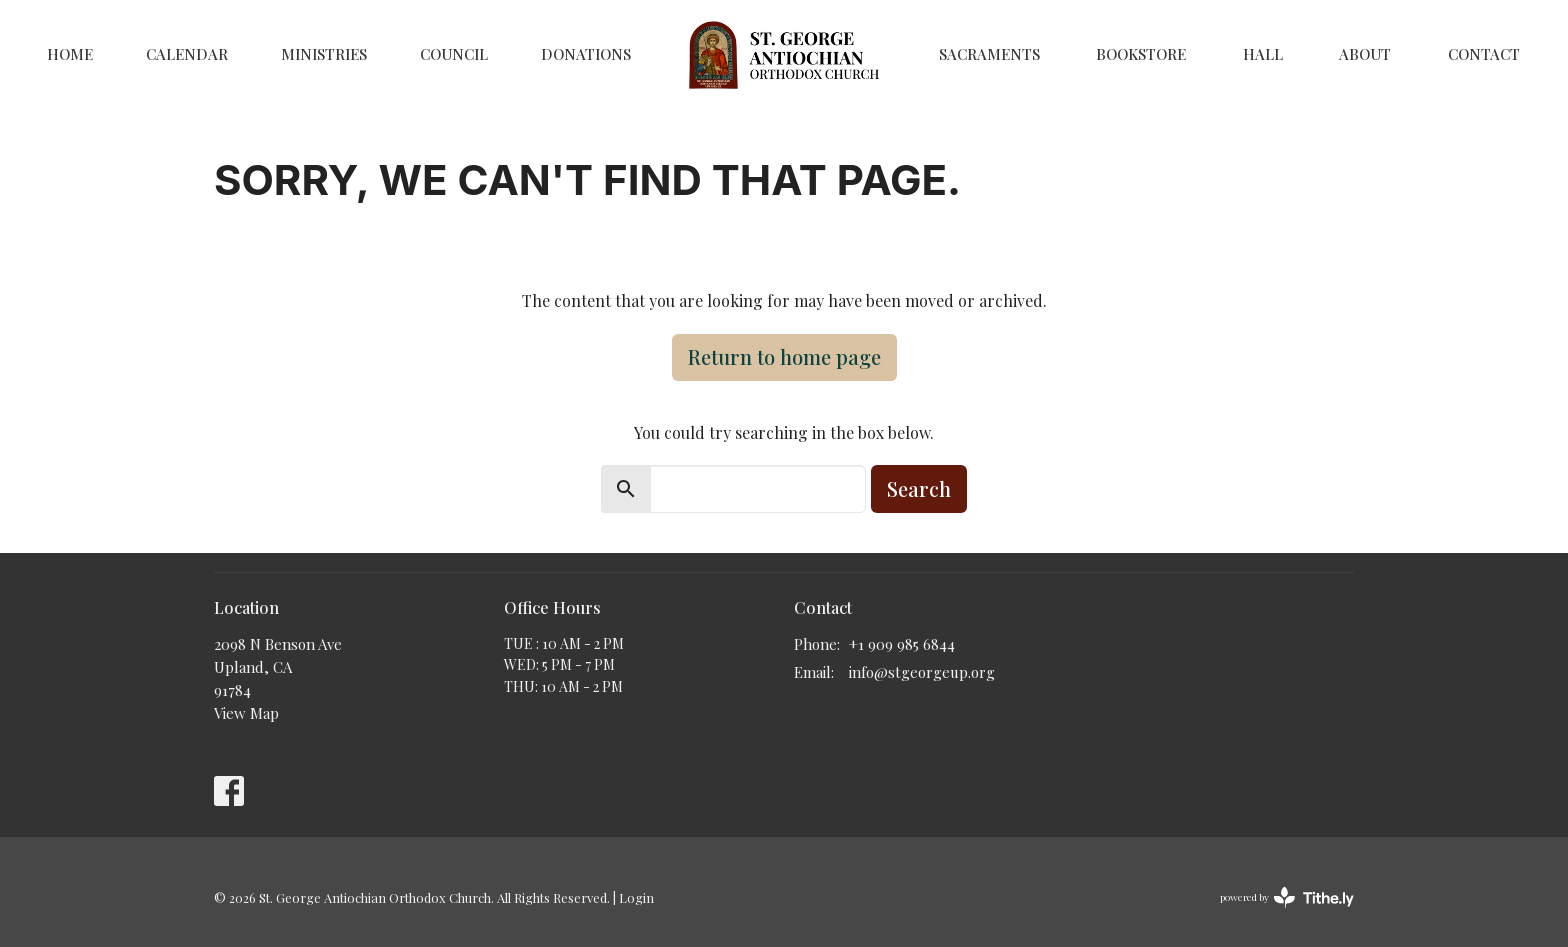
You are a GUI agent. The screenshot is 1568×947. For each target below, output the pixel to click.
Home (70, 54)
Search (919, 488)
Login (636, 897)
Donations (586, 54)
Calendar (187, 54)
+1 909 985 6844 (902, 644)
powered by (1287, 897)
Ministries (324, 54)
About (1365, 54)
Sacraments (989, 54)
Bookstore (1141, 54)
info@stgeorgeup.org (922, 672)
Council (454, 54)
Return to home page (784, 356)
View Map (246, 713)
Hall (1263, 54)
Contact (1484, 54)
